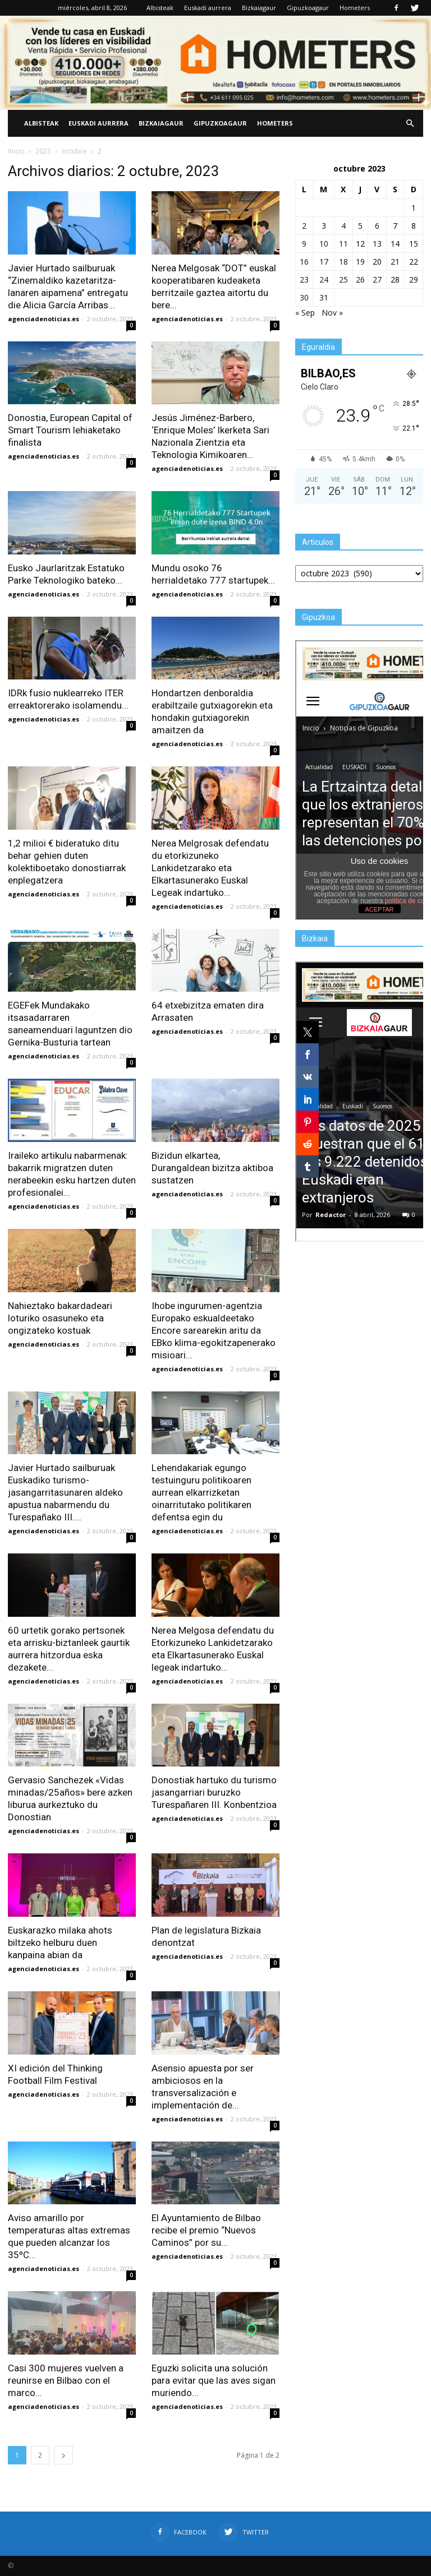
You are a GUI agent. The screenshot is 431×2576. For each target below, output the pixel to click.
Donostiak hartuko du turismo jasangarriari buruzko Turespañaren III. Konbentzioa (214, 1792)
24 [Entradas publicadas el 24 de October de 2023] (323, 279)
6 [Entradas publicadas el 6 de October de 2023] (377, 225)
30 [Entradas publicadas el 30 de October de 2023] (304, 297)
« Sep (305, 312)
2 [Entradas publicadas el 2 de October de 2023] (304, 225)
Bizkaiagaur (259, 7)
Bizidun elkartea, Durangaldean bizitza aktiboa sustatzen (212, 1168)
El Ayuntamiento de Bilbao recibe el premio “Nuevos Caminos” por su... (206, 2230)
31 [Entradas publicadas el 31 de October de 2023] (323, 297)
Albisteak (159, 7)
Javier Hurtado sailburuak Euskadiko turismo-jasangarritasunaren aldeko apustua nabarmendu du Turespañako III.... (65, 1492)
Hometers (355, 7)
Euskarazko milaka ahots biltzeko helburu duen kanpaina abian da (60, 1942)
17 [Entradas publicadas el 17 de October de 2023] (323, 261)
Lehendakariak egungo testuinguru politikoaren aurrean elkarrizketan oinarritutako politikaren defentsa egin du (201, 1492)
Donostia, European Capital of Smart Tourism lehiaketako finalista (70, 430)
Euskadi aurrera (207, 7)
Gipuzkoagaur (308, 7)
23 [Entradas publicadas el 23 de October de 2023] (304, 279)
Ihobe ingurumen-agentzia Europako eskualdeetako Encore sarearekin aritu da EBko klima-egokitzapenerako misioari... (214, 1330)
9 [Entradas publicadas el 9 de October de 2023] (304, 243)
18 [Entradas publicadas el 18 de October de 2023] (343, 261)
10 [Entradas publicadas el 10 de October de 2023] (323, 243)
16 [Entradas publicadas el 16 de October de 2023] (304, 261)
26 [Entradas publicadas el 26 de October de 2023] (360, 279)
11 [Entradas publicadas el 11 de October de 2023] (343, 243)
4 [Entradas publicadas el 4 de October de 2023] (343, 225)
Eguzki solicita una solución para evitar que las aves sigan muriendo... (214, 2380)
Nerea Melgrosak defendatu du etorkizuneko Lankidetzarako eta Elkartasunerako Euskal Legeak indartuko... (210, 868)
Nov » (332, 312)
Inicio (16, 151)
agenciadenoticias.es (43, 319)
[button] (409, 123)
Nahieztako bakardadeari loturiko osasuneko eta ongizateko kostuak (60, 1318)
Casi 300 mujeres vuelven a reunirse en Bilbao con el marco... (65, 2380)
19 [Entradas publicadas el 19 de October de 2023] (360, 261)
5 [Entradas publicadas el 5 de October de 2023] (360, 225)
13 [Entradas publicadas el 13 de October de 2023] (377, 243)
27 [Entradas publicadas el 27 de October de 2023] (377, 279)
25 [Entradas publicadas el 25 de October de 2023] (343, 279)
